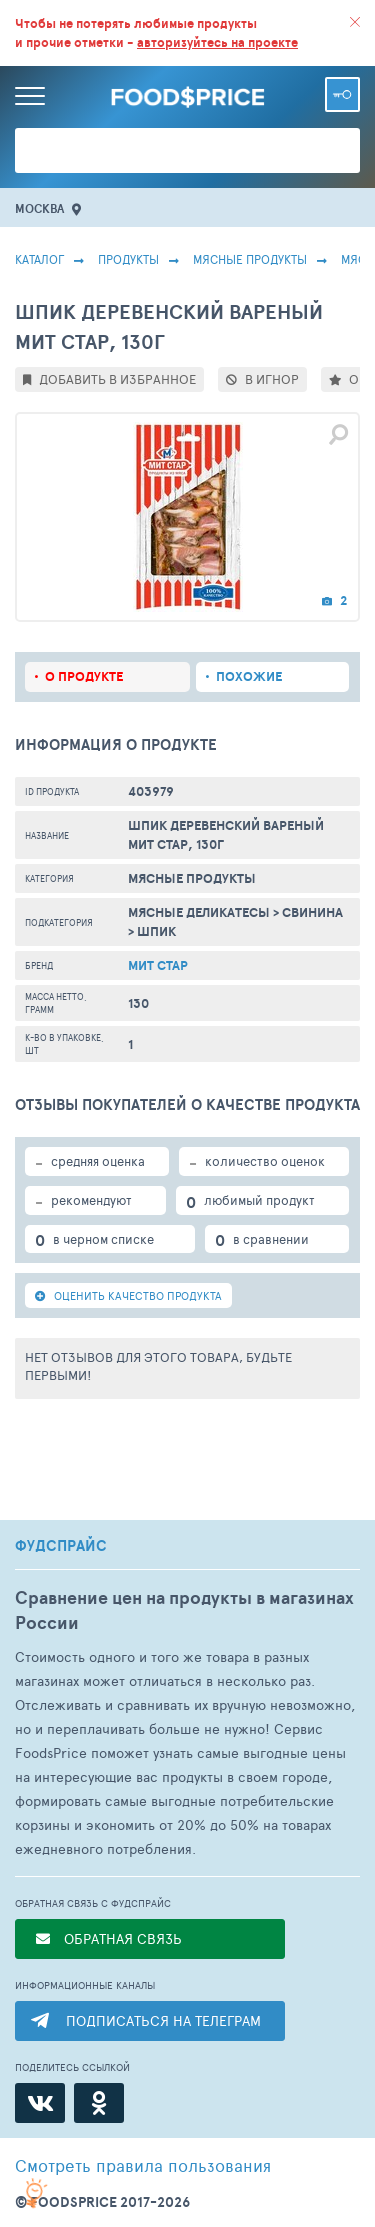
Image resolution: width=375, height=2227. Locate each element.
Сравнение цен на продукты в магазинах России (184, 1610)
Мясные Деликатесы (199, 912)
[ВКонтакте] (40, 2103)
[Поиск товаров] (187, 150)
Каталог (39, 259)
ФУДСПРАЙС (61, 1546)
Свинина (312, 912)
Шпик (156, 931)
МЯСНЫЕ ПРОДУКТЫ (250, 259)
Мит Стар (158, 965)
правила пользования (143, 2165)
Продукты (128, 259)
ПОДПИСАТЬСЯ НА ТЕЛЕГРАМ (163, 2020)
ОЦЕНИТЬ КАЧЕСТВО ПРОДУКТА (128, 1295)
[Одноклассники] (99, 2103)
